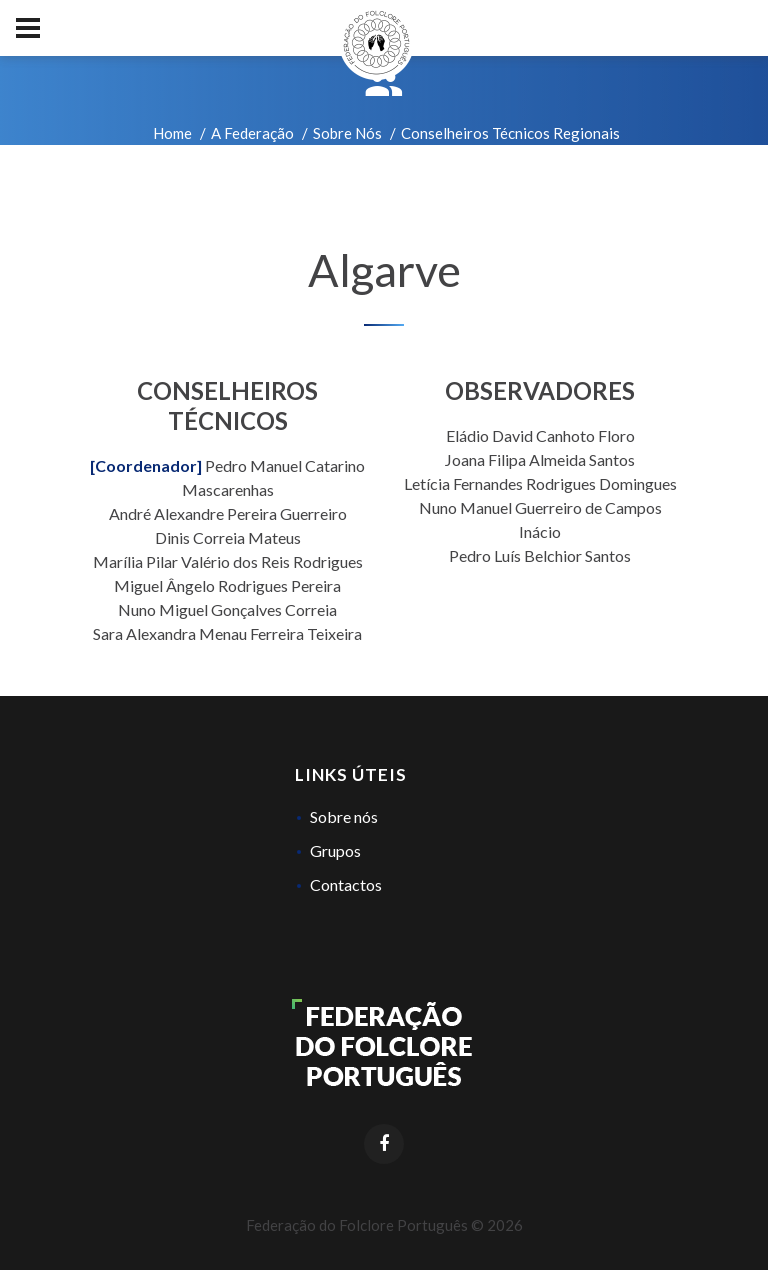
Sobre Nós (347, 133)
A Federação (252, 133)
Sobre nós (344, 816)
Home (172, 133)
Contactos (346, 884)
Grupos (335, 850)
